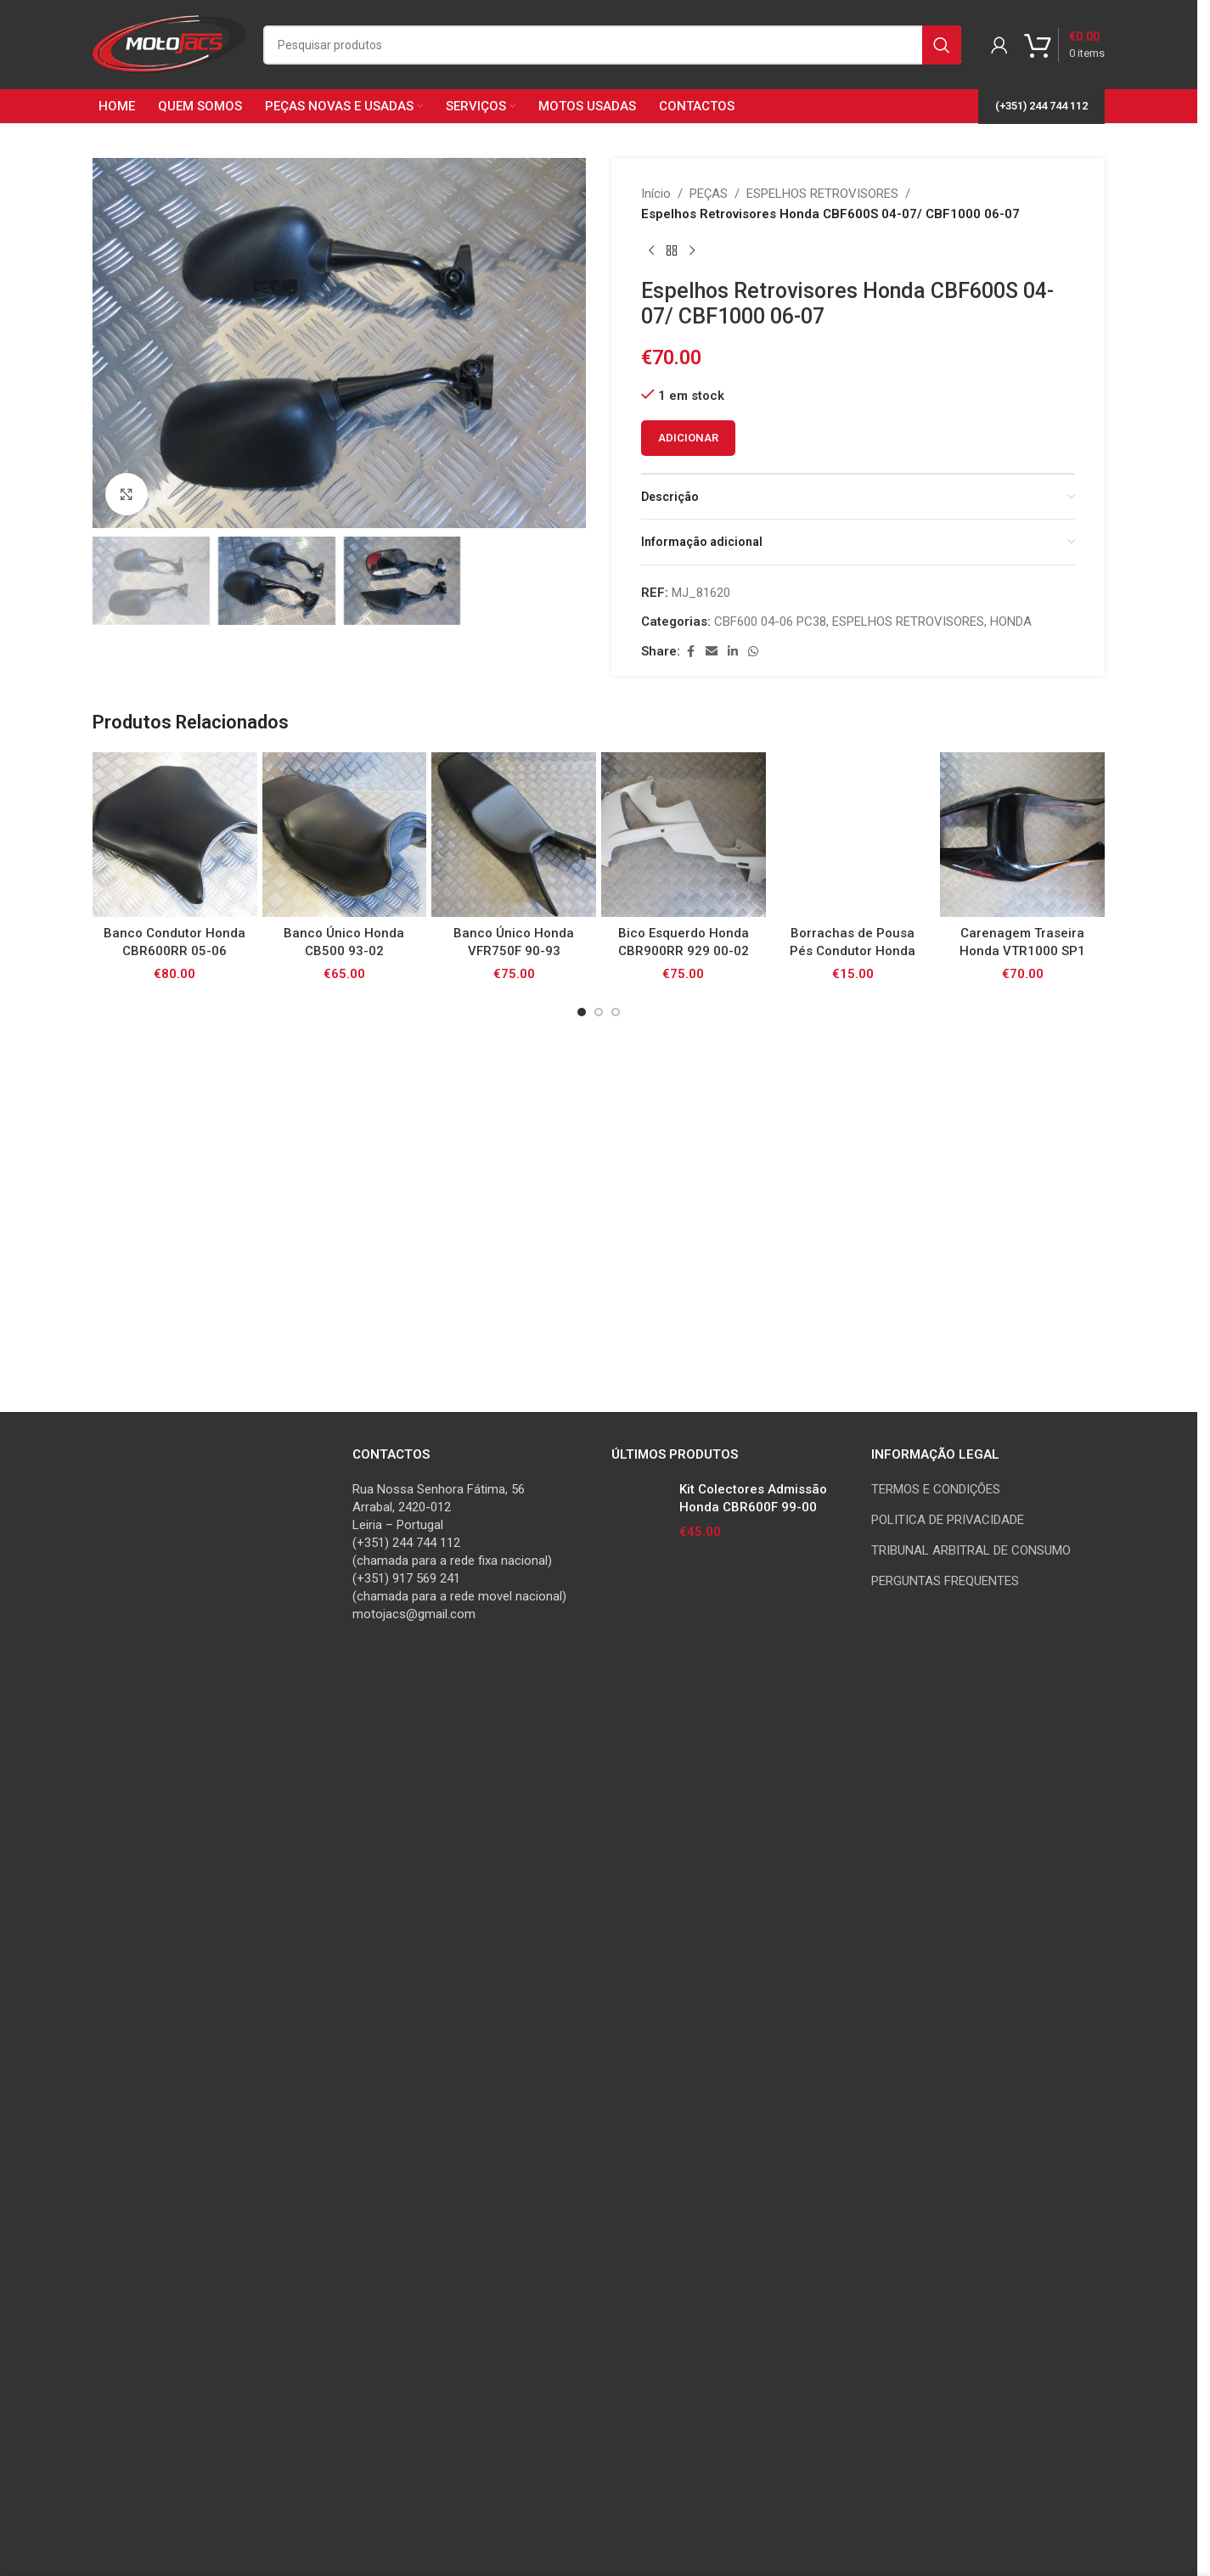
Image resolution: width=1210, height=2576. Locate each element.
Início (656, 193)
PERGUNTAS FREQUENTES (945, 2353)
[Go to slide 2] (598, 2146)
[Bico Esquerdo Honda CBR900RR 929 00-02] (683, 1969)
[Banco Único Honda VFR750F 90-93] (513, 1969)
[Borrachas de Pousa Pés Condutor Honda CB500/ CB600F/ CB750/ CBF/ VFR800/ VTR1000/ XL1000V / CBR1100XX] (853, 1969)
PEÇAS (708, 193)
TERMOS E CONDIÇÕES (935, 2261)
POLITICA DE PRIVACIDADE (947, 2292)
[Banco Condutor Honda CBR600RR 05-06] (175, 1969)
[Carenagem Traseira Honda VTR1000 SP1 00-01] (1022, 1969)
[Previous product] (651, 251)
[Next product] (692, 251)
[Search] (612, 45)
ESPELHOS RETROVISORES (822, 193)
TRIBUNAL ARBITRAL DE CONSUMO (971, 2323)
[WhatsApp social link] (753, 651)
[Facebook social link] (690, 651)
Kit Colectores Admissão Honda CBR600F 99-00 (753, 2270)
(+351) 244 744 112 (1041, 105)
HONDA (1011, 621)
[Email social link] (712, 651)
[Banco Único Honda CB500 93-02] (344, 1969)
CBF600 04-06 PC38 (770, 621)
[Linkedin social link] (733, 651)
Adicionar (688, 437)
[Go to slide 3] (615, 2146)
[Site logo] (169, 43)
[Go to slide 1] (581, 2146)
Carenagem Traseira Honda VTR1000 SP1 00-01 (1022, 2085)
